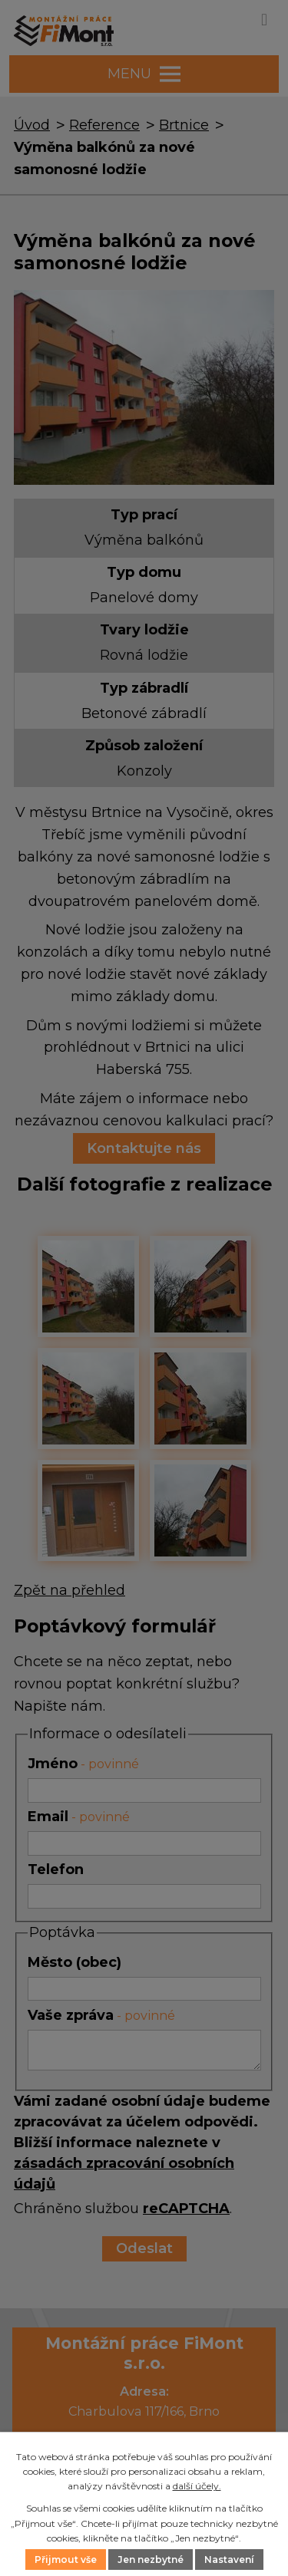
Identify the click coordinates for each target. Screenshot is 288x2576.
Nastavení (229, 2559)
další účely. (197, 2486)
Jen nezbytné (151, 2559)
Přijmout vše (66, 2559)
